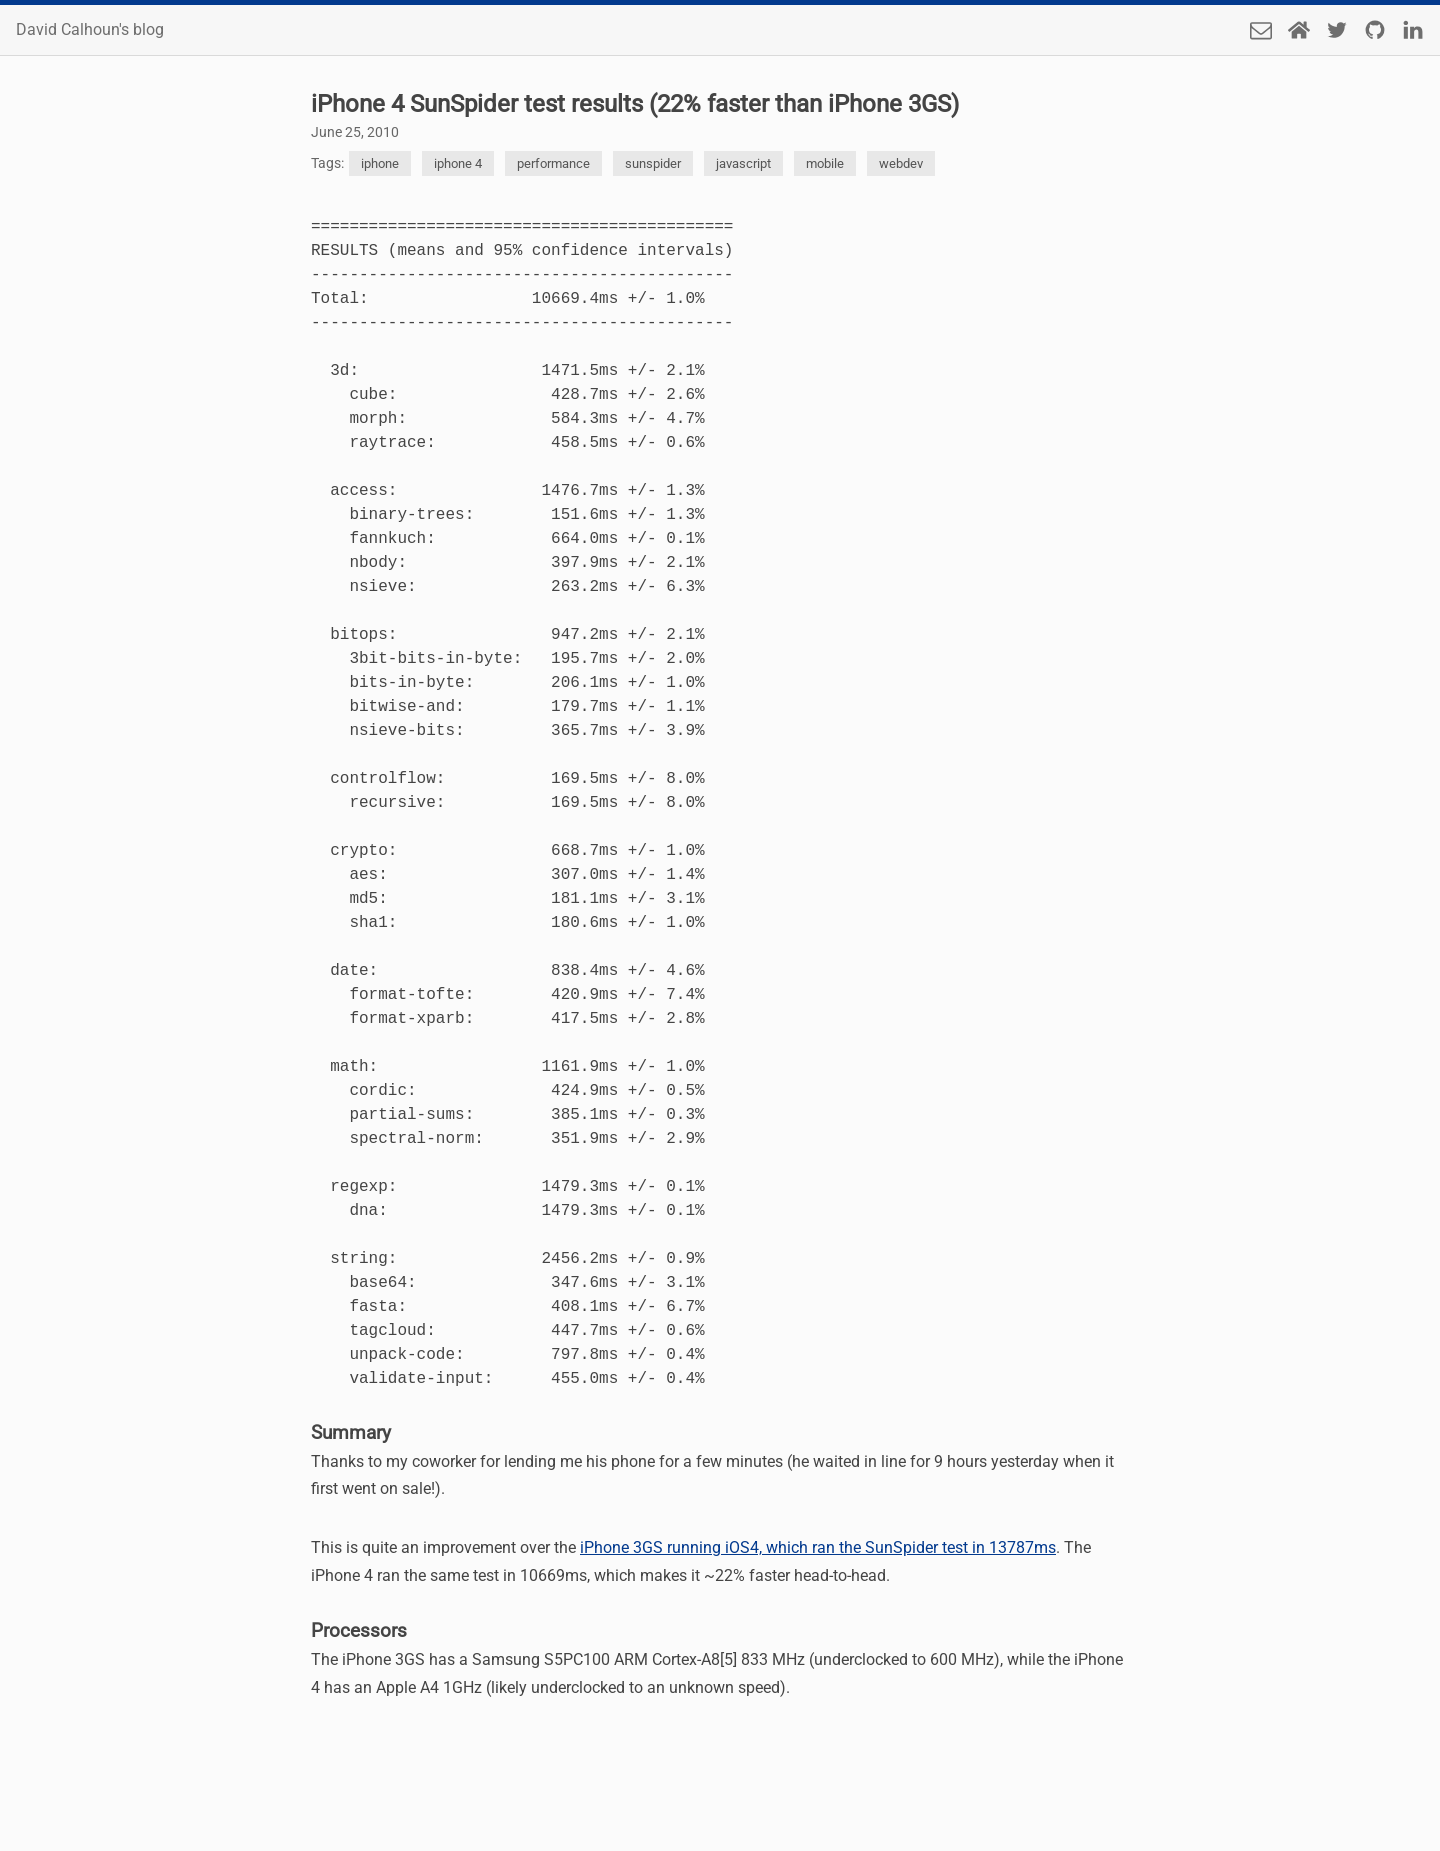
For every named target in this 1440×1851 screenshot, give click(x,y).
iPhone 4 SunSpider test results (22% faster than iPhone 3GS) (635, 104)
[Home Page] (1299, 30)
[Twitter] (1337, 30)
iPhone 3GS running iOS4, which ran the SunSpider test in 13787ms (818, 1547)
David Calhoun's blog (90, 30)
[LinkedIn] (1413, 30)
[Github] (1375, 30)
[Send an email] (1261, 30)
